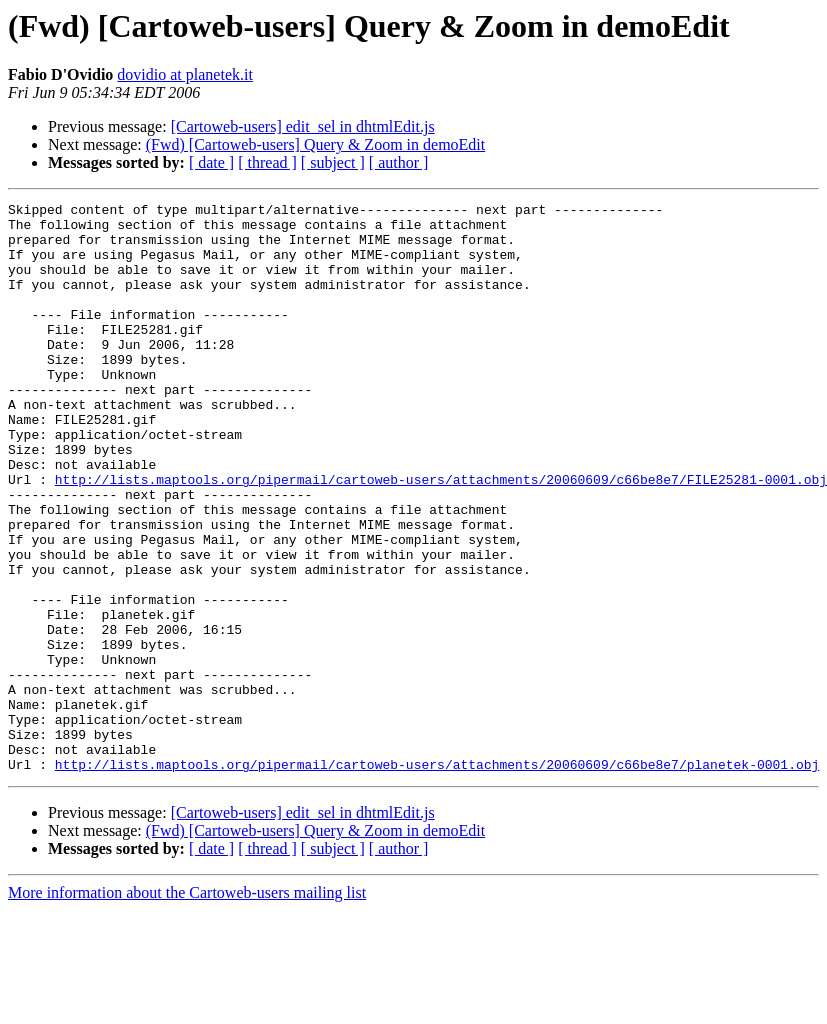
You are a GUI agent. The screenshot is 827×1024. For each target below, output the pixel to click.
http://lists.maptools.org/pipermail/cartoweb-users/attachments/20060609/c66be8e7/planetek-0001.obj (437, 878)
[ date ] (211, 162)
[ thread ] (267, 162)
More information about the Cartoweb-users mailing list (187, 1006)
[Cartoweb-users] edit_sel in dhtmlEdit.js (303, 126)
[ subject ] (333, 162)
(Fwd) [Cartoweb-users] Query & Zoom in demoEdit (315, 144)
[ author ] (399, 162)
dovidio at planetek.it (185, 74)
